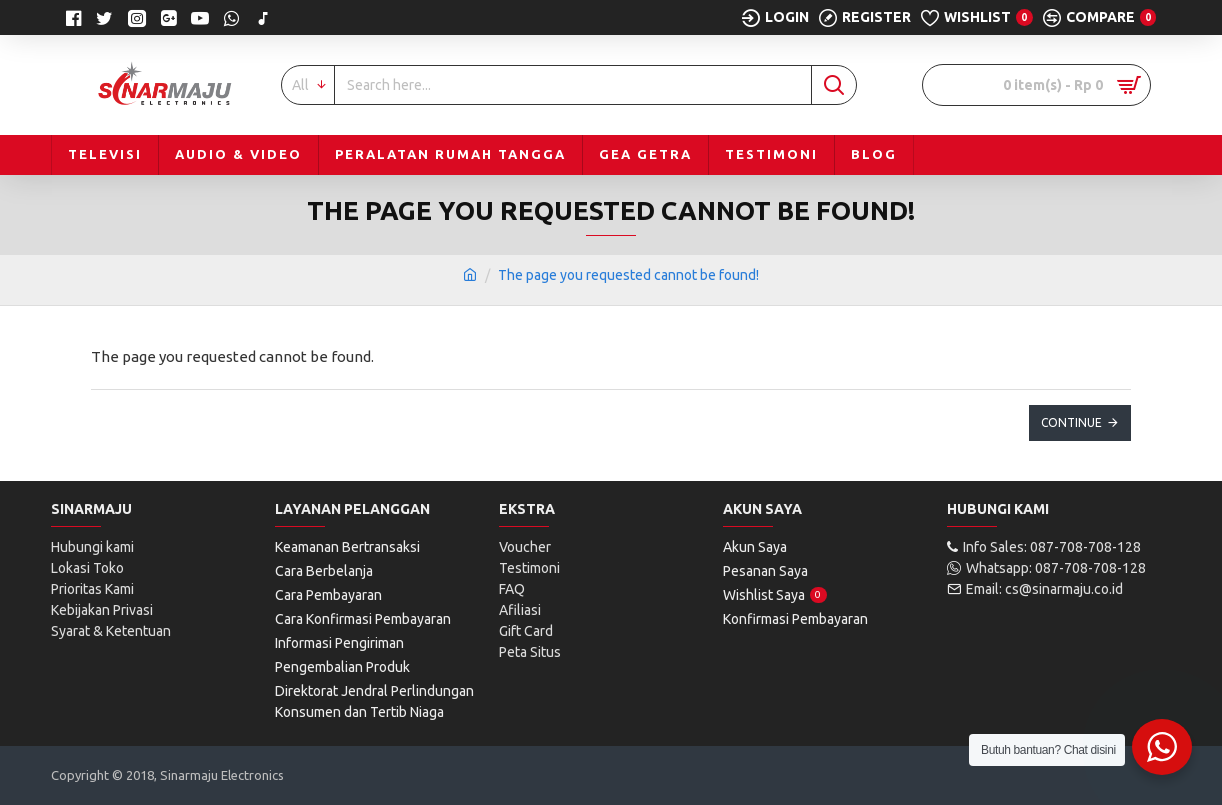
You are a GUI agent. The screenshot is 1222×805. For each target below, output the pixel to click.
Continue (1071, 422)
